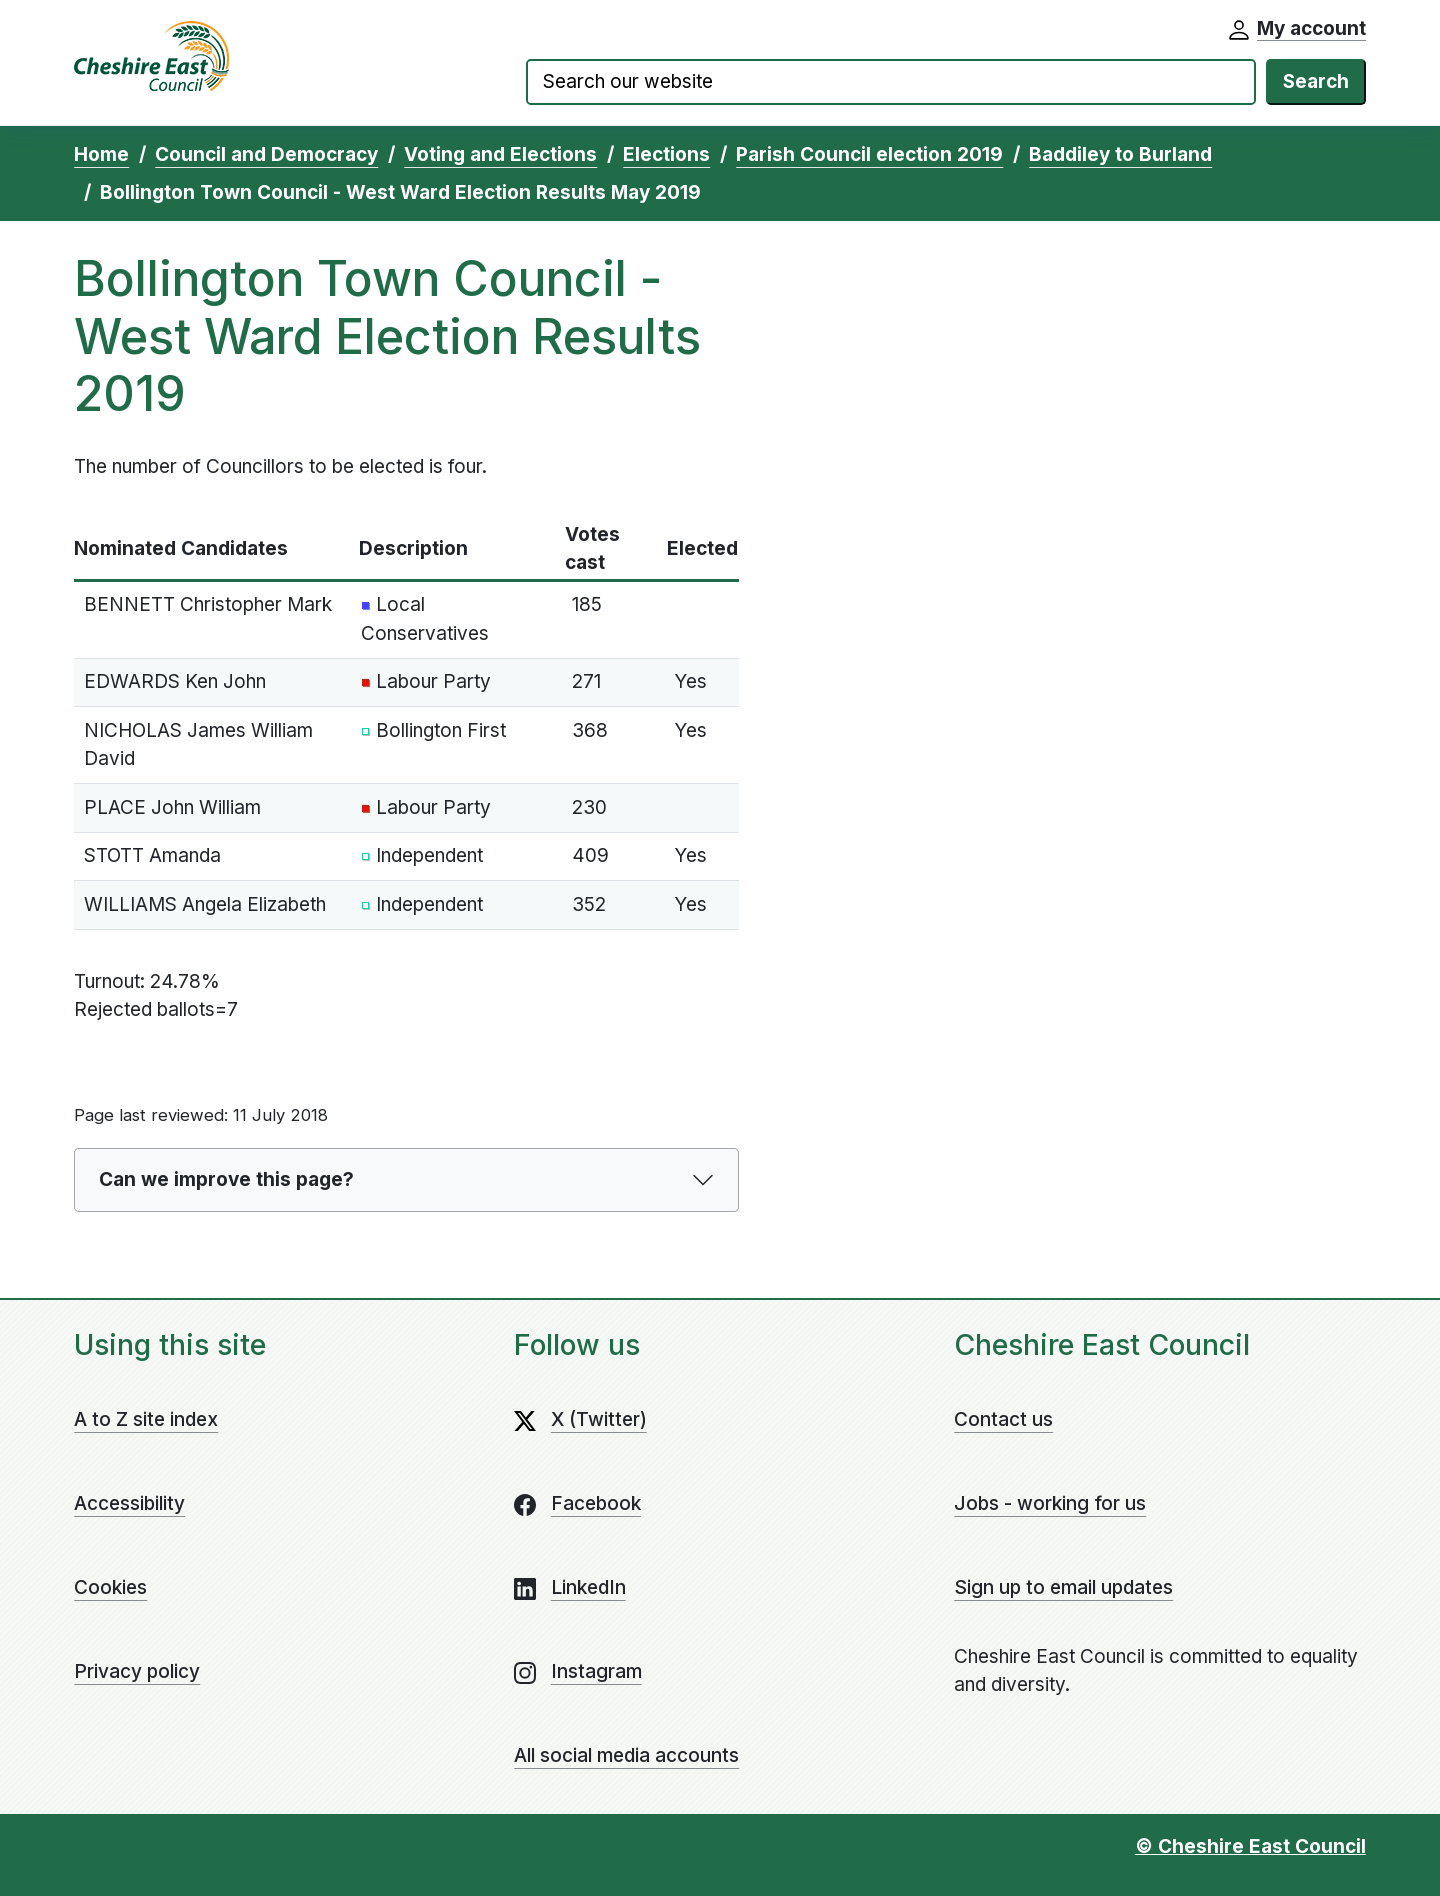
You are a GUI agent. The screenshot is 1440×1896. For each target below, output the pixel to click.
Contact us (1003, 1419)
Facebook (596, 1503)
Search (1316, 81)
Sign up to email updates (1063, 1587)
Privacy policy (137, 1671)
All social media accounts (626, 1755)
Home (101, 154)
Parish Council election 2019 (869, 154)
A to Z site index (146, 1419)
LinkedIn (588, 1587)
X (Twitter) (599, 1419)
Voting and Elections (500, 154)
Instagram (596, 1671)
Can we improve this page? (226, 1179)
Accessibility (129, 1503)
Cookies (110, 1587)
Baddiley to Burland (1120, 154)
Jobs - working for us (1050, 1503)
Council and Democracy (266, 154)
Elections (666, 154)
